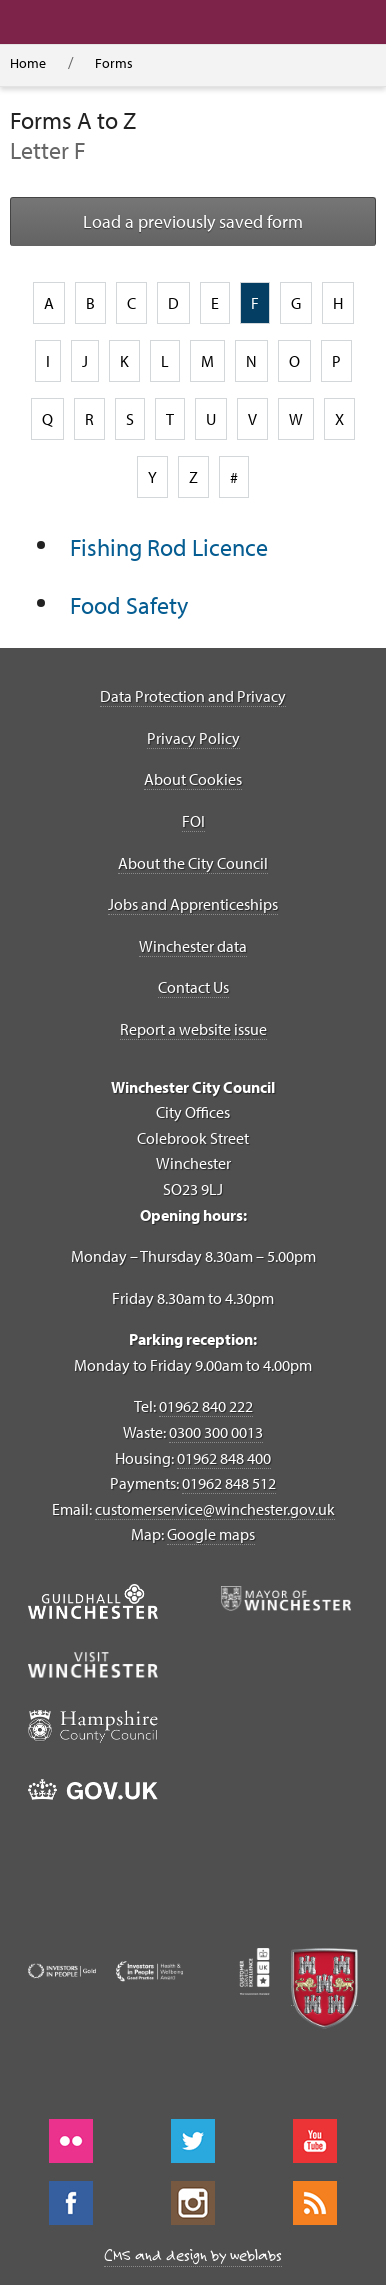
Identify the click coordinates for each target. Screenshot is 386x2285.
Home (28, 63)
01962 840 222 (206, 1406)
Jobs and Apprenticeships (193, 904)
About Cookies (193, 779)
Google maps (211, 1534)
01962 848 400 (224, 1458)
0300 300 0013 (216, 1432)
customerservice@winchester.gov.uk (215, 1509)
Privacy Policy (193, 738)
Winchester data (193, 946)
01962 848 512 (229, 1483)
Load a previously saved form (193, 221)
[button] (145, 22)
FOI (193, 821)
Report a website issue (193, 1029)
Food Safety (129, 605)
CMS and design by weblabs (193, 2255)
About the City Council (193, 863)
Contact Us (193, 987)
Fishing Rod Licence (169, 547)
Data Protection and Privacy (193, 696)
